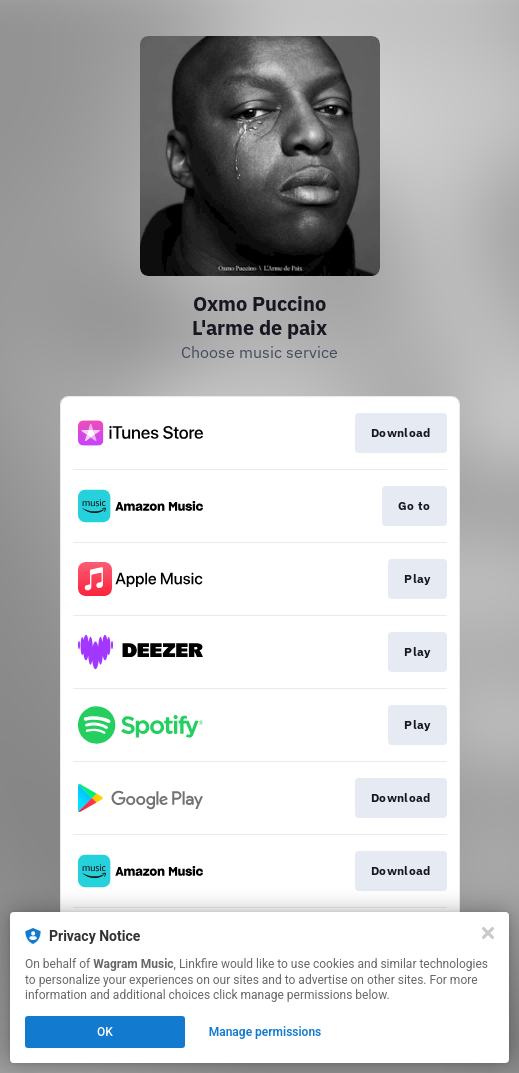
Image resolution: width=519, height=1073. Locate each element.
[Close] (488, 933)
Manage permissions (265, 1032)
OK (105, 1032)
